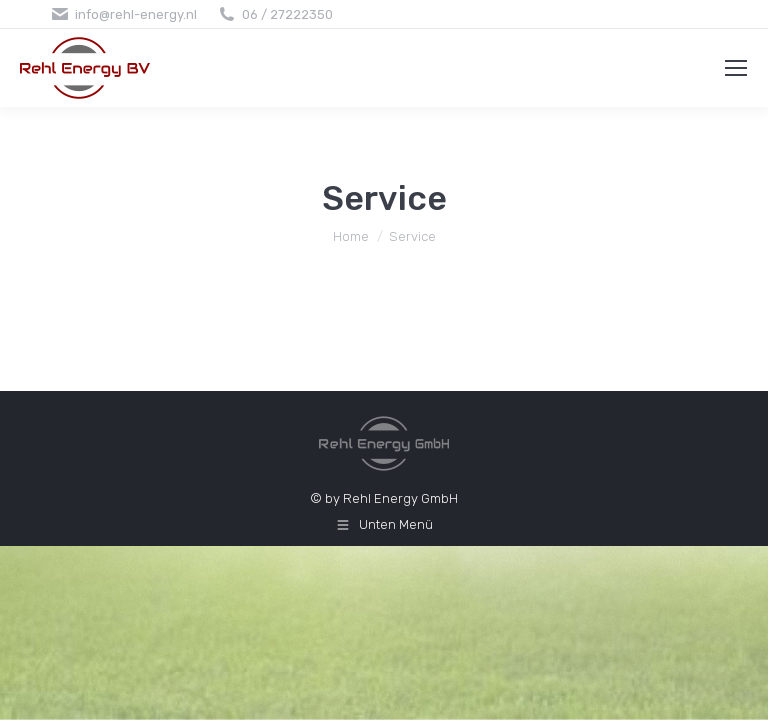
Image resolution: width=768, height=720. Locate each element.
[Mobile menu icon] (736, 68)
